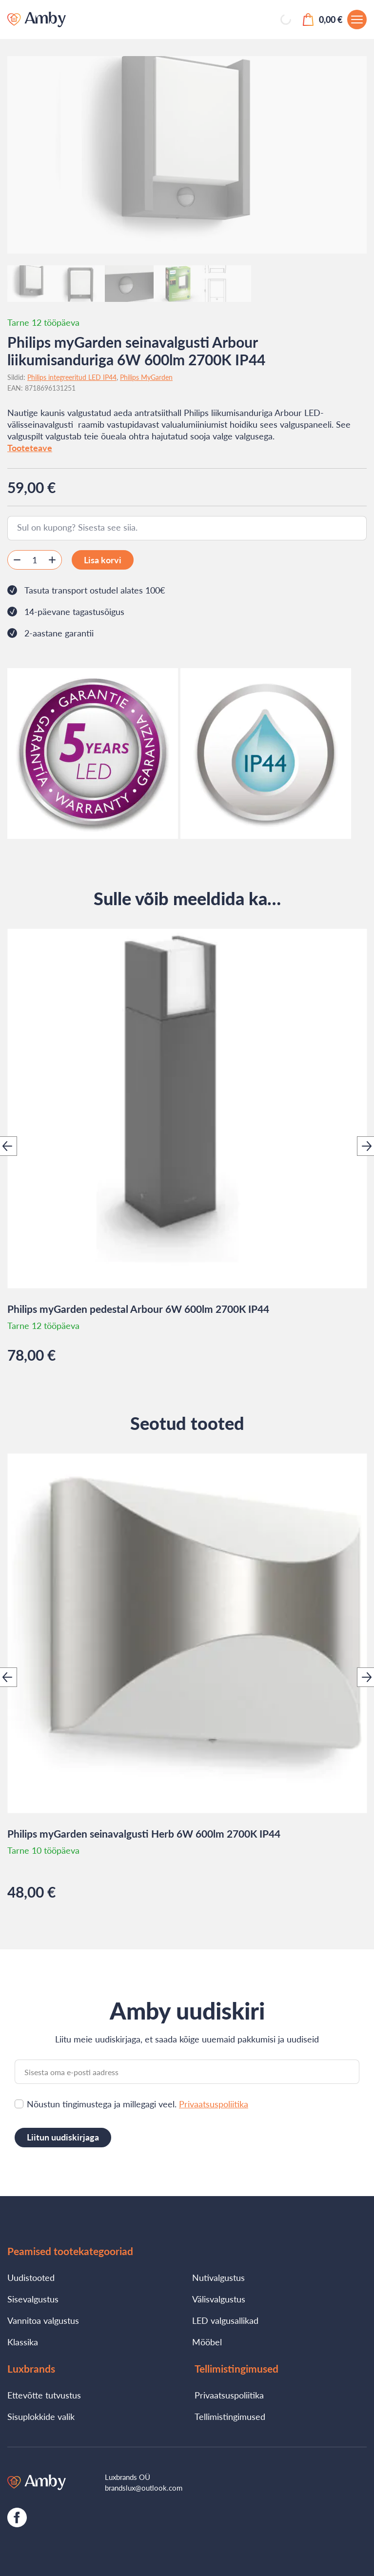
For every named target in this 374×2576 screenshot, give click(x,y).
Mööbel (207, 2342)
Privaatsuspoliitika (213, 2104)
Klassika (22, 2342)
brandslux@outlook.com (143, 2487)
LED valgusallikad (225, 2320)
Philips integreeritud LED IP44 (72, 377)
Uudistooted (31, 2277)
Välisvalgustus (218, 2299)
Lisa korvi (102, 560)
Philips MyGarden (146, 377)
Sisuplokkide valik (41, 2416)
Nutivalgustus (218, 2277)
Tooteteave (29, 447)
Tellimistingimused (230, 2416)
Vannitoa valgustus (43, 2320)
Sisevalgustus (33, 2299)
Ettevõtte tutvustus (44, 2395)
